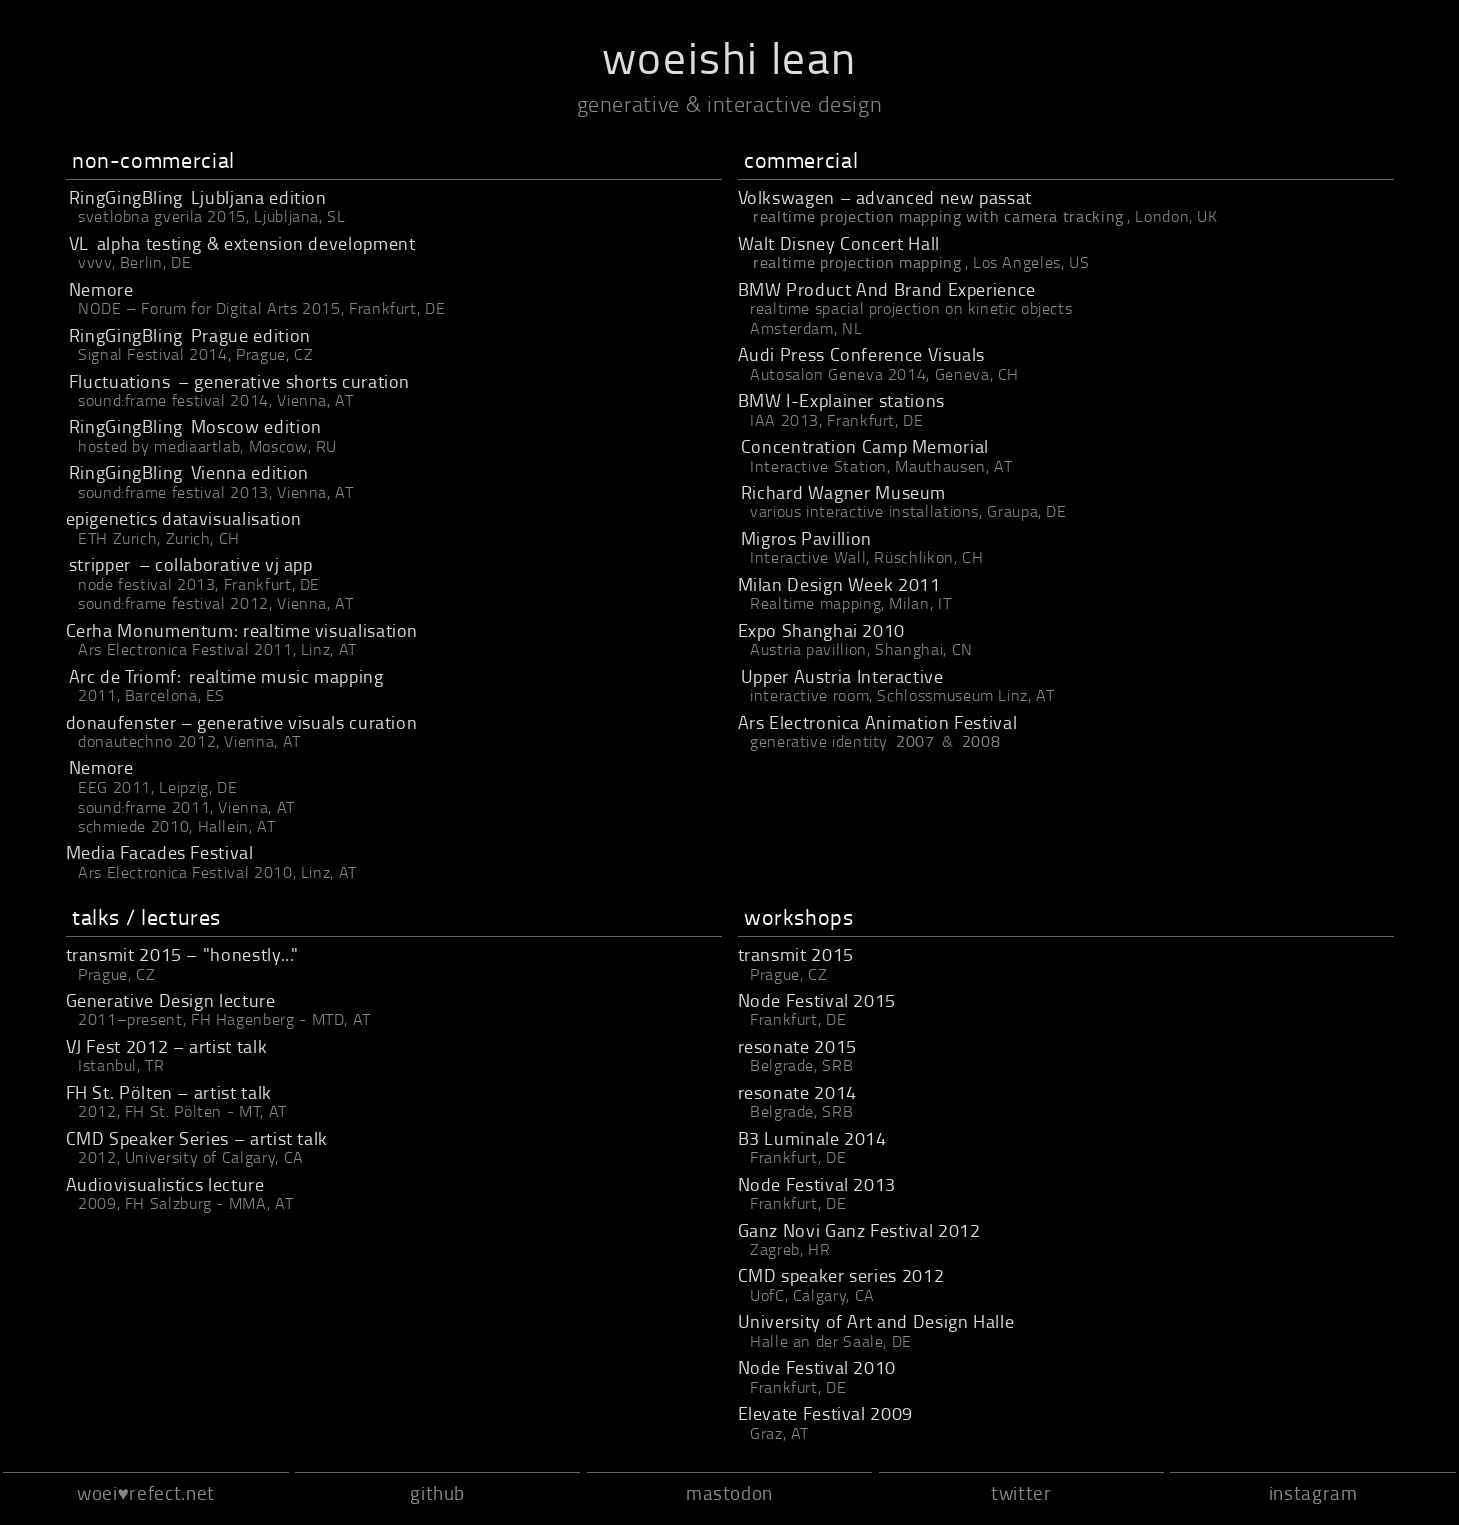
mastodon (729, 1492)
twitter (1021, 1492)
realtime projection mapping (857, 262)
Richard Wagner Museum (843, 492)
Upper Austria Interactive (842, 676)
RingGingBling (126, 197)
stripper (100, 564)
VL (79, 243)
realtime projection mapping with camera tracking (938, 216)
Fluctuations (120, 381)
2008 (981, 741)
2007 (915, 741)
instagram (1313, 1492)
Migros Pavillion (806, 538)
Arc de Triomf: (125, 676)
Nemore (101, 289)
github (437, 1492)
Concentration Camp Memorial (865, 446)
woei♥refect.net (146, 1492)
